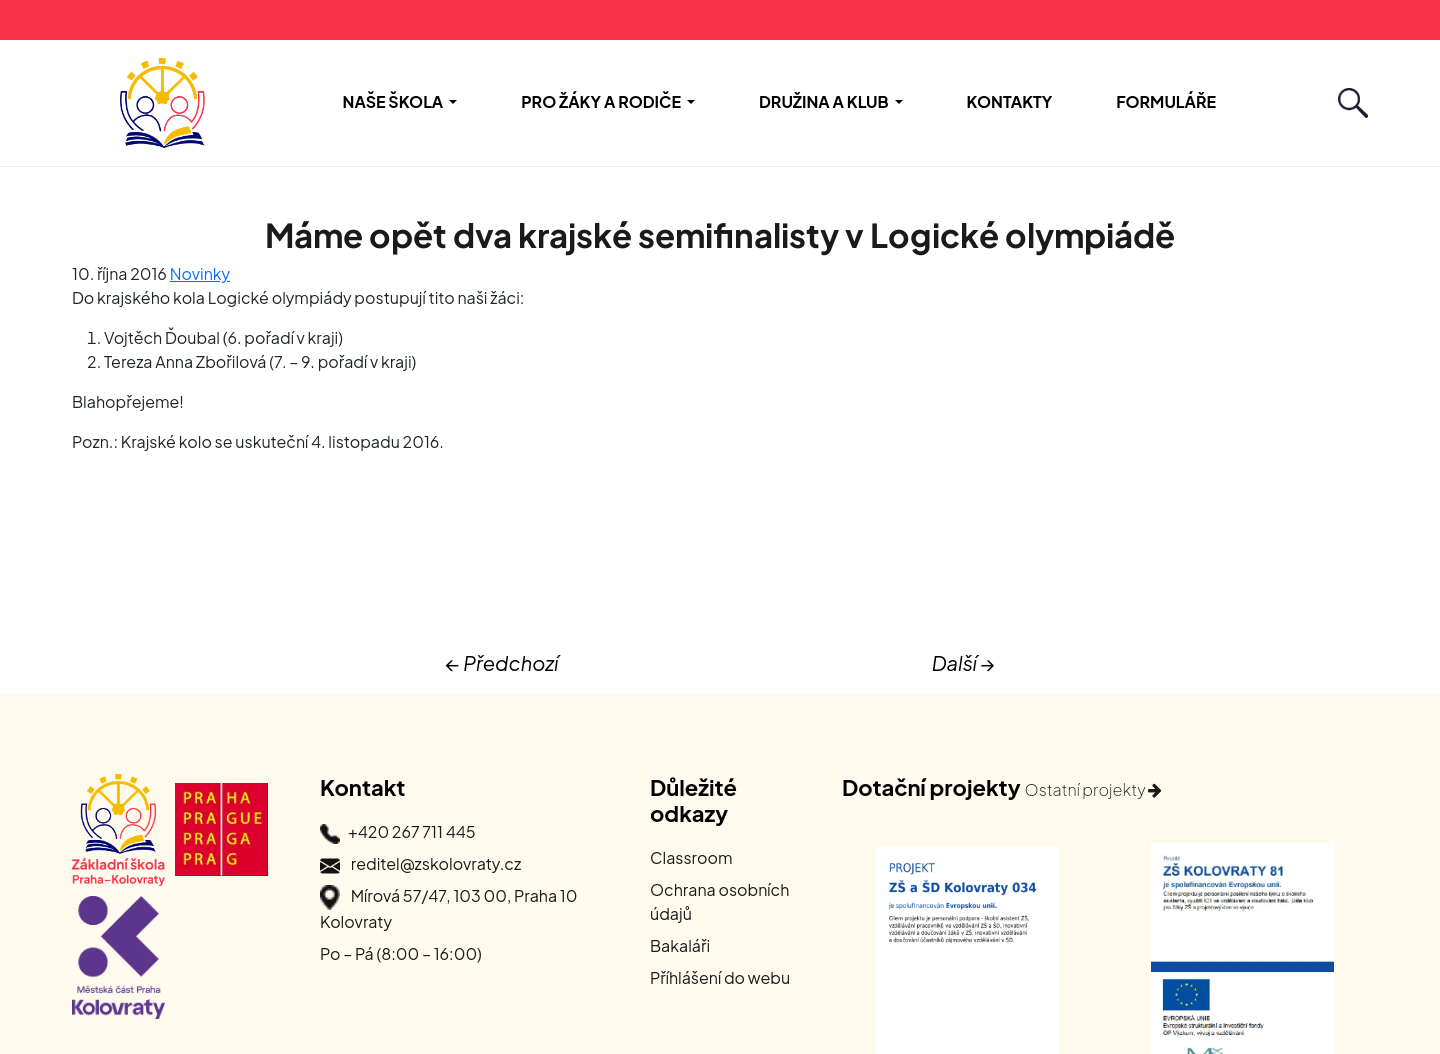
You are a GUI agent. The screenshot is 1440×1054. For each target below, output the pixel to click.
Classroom (691, 857)
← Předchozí (501, 662)
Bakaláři (680, 945)
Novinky (200, 273)
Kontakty (1010, 101)
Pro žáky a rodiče (601, 101)
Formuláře (1166, 101)
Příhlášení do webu (720, 977)
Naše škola (393, 101)
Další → (963, 662)
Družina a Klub (824, 101)
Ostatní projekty (1094, 789)
